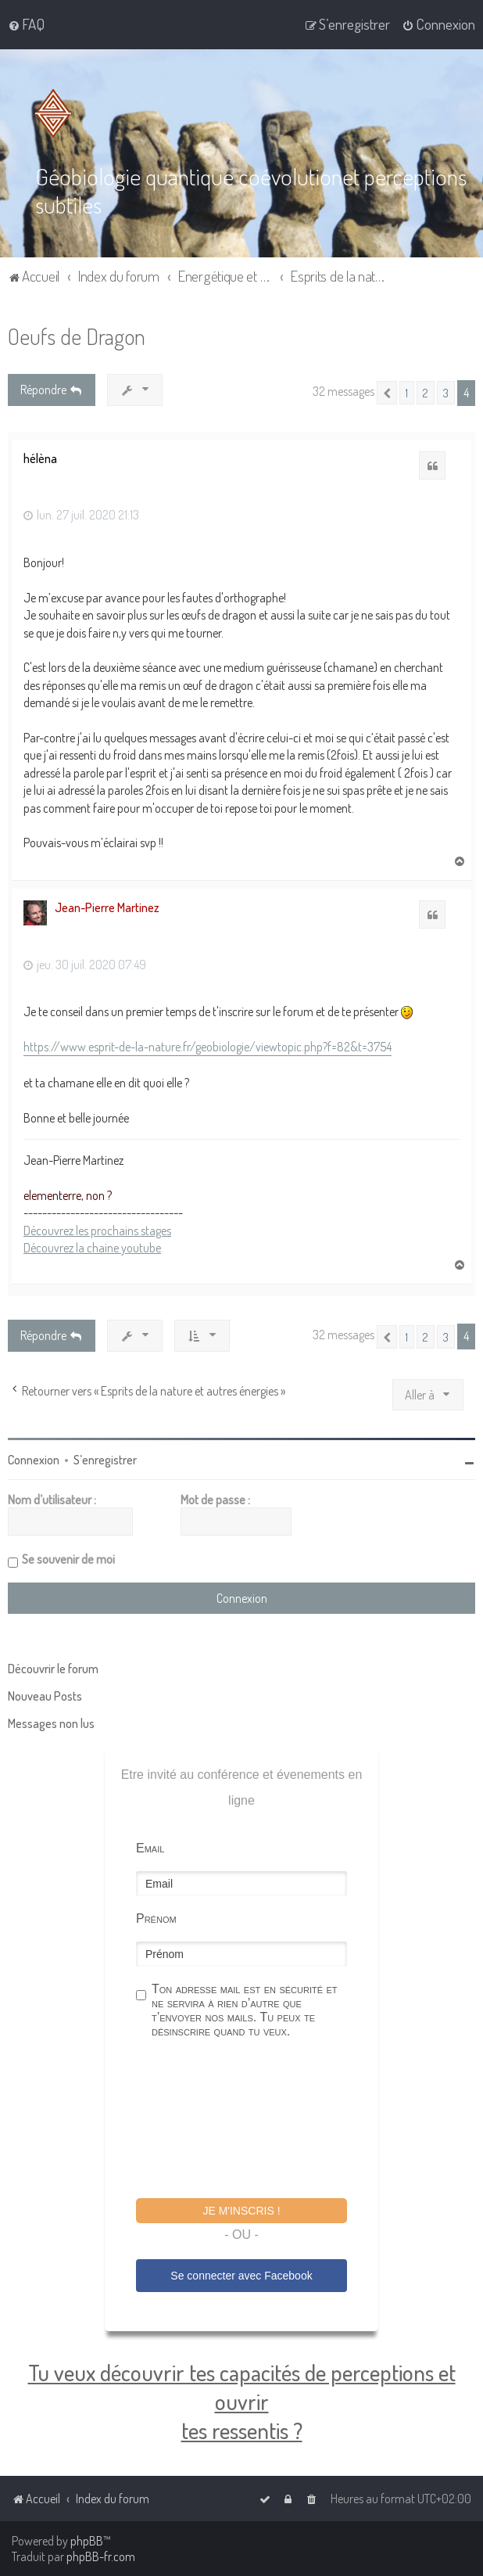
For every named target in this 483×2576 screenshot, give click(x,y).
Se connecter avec (241, 2275)
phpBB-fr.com (100, 2556)
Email (150, 1848)
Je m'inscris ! (241, 2210)
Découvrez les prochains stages (97, 1230)
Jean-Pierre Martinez (107, 907)
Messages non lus (51, 1723)
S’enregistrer (105, 1460)
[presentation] (255, 2120)
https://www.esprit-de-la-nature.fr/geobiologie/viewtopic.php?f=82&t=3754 (207, 1046)
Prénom (156, 1918)
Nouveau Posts (45, 1696)
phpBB (86, 2541)
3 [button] (446, 393)
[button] (387, 392)
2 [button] (425, 393)
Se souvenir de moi (68, 1559)
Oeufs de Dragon (76, 336)
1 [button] (407, 393)
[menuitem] (26, 24)
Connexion (33, 1460)
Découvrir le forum (53, 1668)
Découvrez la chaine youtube (92, 1248)
